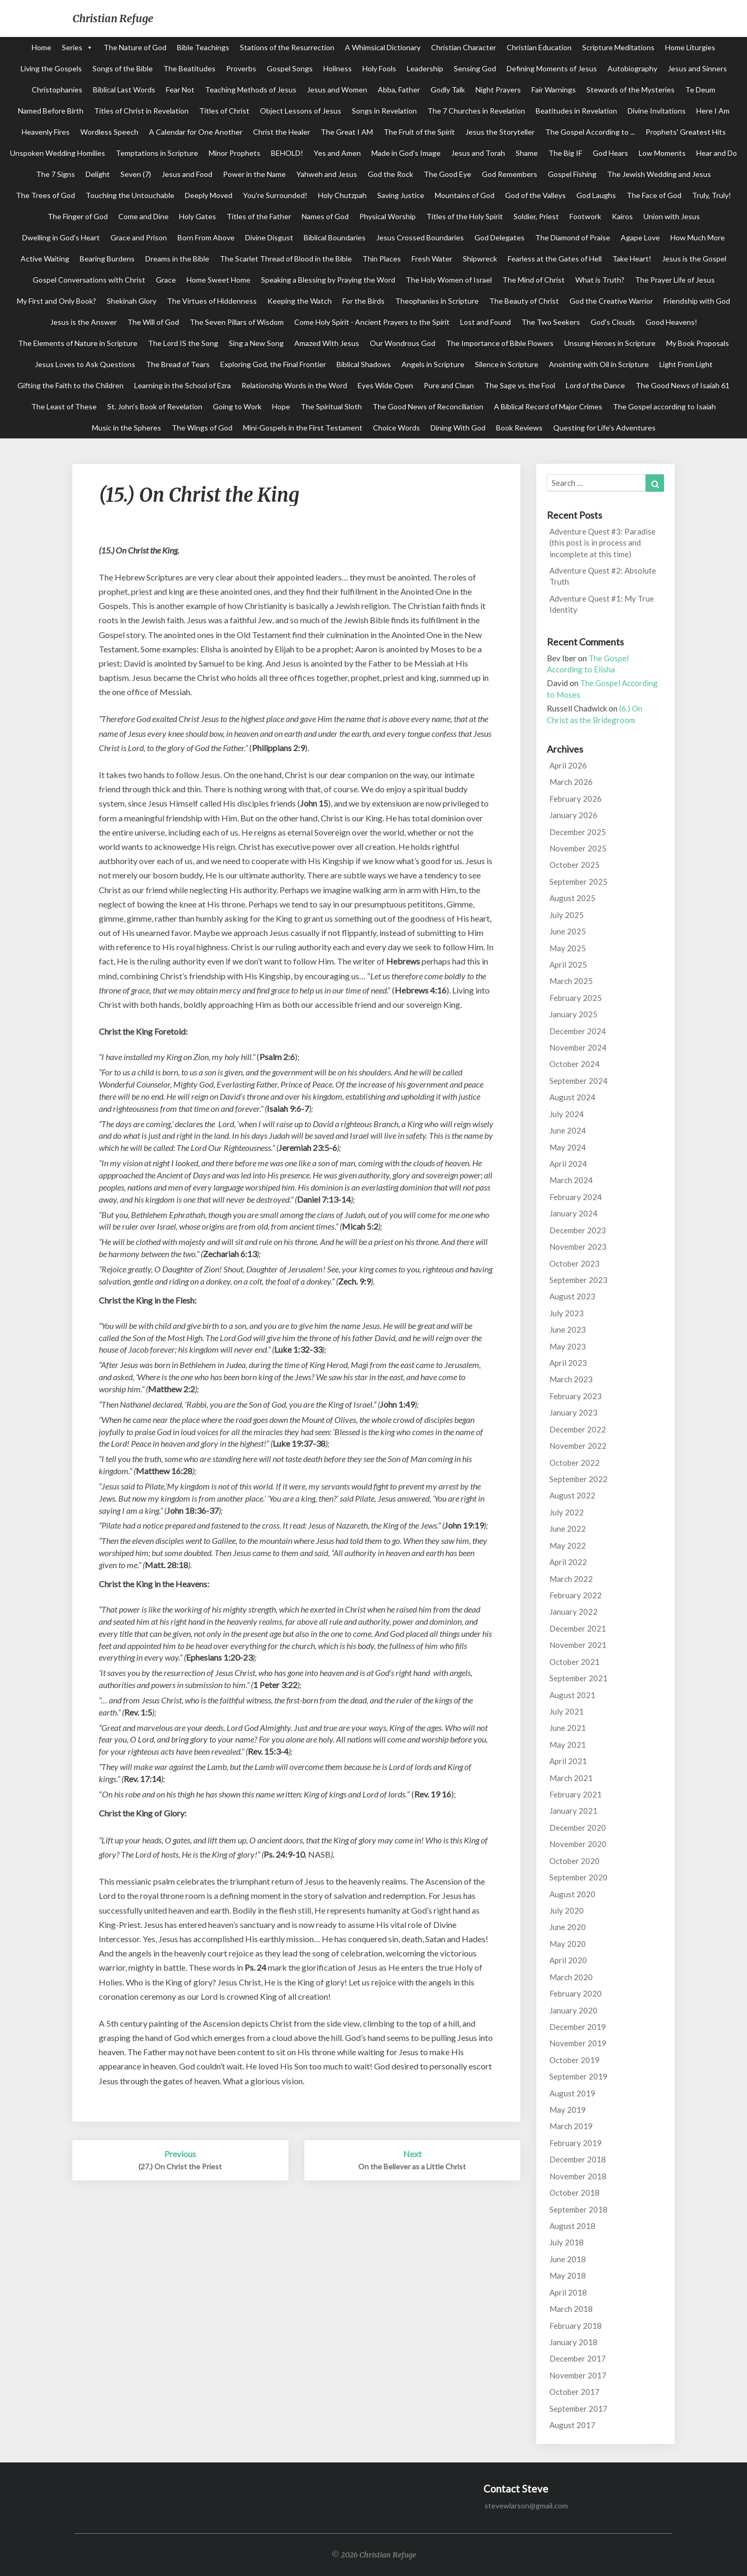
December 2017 (577, 2358)
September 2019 (578, 2076)
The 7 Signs (55, 174)
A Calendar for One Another (195, 131)
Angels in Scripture (432, 364)
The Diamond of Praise (572, 237)
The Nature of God (135, 47)
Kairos (622, 216)
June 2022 (567, 1528)
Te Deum (700, 89)
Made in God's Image (406, 152)
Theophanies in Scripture (437, 300)
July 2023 (566, 1313)
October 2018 (574, 2192)
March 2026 (571, 781)
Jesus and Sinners (697, 68)
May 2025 (567, 948)
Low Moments (662, 152)
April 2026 (568, 765)
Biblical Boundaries (335, 237)
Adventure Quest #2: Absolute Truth (602, 576)
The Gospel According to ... (590, 131)
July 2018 (566, 2242)
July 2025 (566, 915)
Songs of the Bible (122, 68)
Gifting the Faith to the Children (70, 385)
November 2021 (577, 1645)
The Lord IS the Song (183, 343)
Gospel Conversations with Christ (89, 279)
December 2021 (577, 1628)
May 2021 (567, 1744)
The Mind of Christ (533, 279)
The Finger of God (78, 216)
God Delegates (499, 237)
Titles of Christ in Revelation (141, 110)
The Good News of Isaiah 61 (683, 385)
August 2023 (572, 1296)
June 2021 (567, 1727)
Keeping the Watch (299, 300)
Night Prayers (498, 89)
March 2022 (571, 1579)
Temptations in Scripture (157, 152)
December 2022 (577, 1429)
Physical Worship (387, 216)
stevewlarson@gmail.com (526, 2505)
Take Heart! (631, 258)
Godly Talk (448, 89)
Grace (166, 279)
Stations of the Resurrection (287, 47)
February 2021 (575, 1794)
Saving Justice (400, 195)
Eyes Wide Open (385, 385)
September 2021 (578, 1678)
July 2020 (566, 1910)
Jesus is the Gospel (694, 258)
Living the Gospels (51, 68)
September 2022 (578, 1479)
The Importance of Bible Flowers (500, 343)
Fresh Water (432, 258)
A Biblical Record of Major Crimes (548, 406)
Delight (98, 174)
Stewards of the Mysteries (630, 89)
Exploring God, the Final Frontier (273, 364)
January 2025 (573, 1014)
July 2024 (566, 1114)
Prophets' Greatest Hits (686, 131)
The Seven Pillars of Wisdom (237, 321)
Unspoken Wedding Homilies (57, 152)
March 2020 (571, 1977)
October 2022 (574, 1462)
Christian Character (463, 47)
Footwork (585, 216)
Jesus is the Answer (83, 321)
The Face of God (654, 195)
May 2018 (567, 2275)
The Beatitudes (189, 68)
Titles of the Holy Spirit (464, 216)
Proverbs (241, 68)
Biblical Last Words (124, 89)
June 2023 (567, 1329)
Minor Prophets (234, 152)
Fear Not (180, 89)
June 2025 (567, 931)
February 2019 (575, 2143)
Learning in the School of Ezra (182, 385)
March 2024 (571, 1180)
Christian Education (539, 47)
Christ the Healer (281, 131)
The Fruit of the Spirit (419, 131)
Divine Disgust (269, 237)
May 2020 (567, 1944)
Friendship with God (697, 300)
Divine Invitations (657, 110)
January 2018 (573, 2342)
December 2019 (577, 2026)
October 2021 (574, 1661)
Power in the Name (254, 174)
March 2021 (571, 1778)
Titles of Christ (224, 110)
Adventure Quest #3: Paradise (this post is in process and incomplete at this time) (602, 543)
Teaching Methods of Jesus (250, 89)
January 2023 (573, 1412)
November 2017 (577, 2375)
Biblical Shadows (364, 364)
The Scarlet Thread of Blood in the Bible (286, 258)
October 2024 (574, 1064)
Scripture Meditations (618, 47)
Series (72, 47)
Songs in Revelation (384, 110)
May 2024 (567, 1147)
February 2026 (575, 798)
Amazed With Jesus (326, 343)
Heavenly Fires (46, 131)
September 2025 (578, 881)
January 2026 (573, 815)
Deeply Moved (208, 195)
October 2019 (574, 2060)
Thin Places (381, 258)
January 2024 (573, 1213)
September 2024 (578, 1080)
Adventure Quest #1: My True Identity (601, 604)
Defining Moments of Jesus (552, 68)
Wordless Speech (109, 131)
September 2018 (578, 2209)
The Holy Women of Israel (449, 279)
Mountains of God (464, 195)
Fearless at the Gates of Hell (555, 258)
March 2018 (571, 2308)
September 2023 (578, 1280)
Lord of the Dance (595, 385)
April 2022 (568, 1562)
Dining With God (458, 427)
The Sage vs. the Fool (519, 385)
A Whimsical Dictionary (383, 47)
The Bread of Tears (178, 364)
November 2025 (577, 848)
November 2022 (577, 1445)
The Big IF (565, 152)
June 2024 (567, 1130)
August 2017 (572, 2425)
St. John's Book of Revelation (154, 406)
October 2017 (574, 2391)
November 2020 (577, 1844)
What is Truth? (599, 279)
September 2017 (578, 2408)
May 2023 (567, 1346)
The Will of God (153, 321)
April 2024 (568, 1163)
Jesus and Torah (478, 152)
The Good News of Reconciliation (427, 406)
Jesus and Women (337, 89)
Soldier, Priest (536, 216)
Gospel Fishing (572, 174)
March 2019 (571, 2126)
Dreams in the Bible (177, 258)
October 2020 (574, 1861)
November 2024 (577, 1047)
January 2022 (573, 1611)
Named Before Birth (50, 110)
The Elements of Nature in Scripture (77, 343)
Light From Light (686, 364)
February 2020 (575, 1993)
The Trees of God (45, 195)
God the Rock (390, 174)
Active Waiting (45, 258)
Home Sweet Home (218, 279)
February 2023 (575, 1396)
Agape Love (640, 237)
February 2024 (575, 1197)
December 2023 (577, 1230)
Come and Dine (143, 216)
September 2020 (578, 1877)
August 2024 (572, 1097)
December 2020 (577, 1827)
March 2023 (571, 1379)
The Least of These (64, 406)
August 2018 (572, 2226)
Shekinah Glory (131, 300)
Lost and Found (485, 321)
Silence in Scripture (506, 364)
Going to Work (237, 406)
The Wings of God (202, 427)
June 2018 (567, 2259)
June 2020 (567, 1927)
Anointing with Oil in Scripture (599, 364)
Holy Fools (379, 68)
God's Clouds (613, 321)
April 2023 (568, 1362)
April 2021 (568, 1761)
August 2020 (572, 1894)
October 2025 (574, 864)
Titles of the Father (259, 216)
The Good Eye (447, 174)
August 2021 (572, 1695)
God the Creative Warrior (611, 300)
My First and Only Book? (56, 300)
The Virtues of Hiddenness (212, 300)
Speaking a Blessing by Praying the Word (328, 279)
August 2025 (572, 898)
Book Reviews (519, 427)
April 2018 (568, 2292)
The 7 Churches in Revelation (476, 110)
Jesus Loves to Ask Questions (85, 364)
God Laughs (596, 195)
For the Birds (363, 300)
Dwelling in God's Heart (61, 237)
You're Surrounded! (275, 195)
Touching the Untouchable (130, 195)
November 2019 (577, 2043)
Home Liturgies (690, 47)
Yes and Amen (337, 152)
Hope (281, 406)
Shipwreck (480, 258)
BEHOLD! (287, 152)
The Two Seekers (550, 321)
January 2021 (573, 1810)
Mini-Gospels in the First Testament (302, 427)
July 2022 (566, 1512)
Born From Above (206, 237)
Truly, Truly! (711, 195)
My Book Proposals (697, 343)
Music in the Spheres (126, 427)
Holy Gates (197, 216)
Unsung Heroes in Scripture (610, 343)
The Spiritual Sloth (331, 406)
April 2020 (568, 1960)
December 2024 (577, 1031)
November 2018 (577, 2176)
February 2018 (575, 2325)
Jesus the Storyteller (500, 131)
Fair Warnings (553, 89)
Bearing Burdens (107, 258)
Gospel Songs (290, 68)
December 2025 (577, 832)
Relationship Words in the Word (294, 385)
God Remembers (509, 174)
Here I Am (713, 110)
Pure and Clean (449, 385)
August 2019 (572, 2093)
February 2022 (575, 1595)
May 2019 (567, 2109)
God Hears (610, 152)
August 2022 (572, 1495)
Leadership (425, 68)
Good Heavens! (671, 321)
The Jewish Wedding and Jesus (659, 174)
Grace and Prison (138, 237)
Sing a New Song (256, 343)
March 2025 (571, 981)
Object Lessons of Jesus (300, 110)
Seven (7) (135, 174)
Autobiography (632, 68)
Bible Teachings (203, 47)
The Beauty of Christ (524, 300)
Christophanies (57, 89)
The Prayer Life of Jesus (675, 279)
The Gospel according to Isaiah (664, 406)
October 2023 (574, 1263)
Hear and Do (716, 152)
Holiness (337, 68)
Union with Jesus (671, 216)
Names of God (325, 216)
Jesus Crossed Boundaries (420, 237)
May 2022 (567, 1545)
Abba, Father (399, 89)
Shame (527, 152)
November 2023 (577, 1246)
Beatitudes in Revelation (576, 110)
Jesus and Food (187, 174)
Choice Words (396, 427)
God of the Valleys (535, 195)
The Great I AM (347, 131)
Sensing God (475, 68)
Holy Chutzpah (342, 195)
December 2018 (577, 2159)
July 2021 (566, 1711)
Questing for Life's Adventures (604, 427)
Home (41, 47)
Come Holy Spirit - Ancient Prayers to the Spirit (372, 321)
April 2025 (568, 964)
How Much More (697, 237)
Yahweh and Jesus (326, 174)
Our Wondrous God (402, 343)
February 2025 (575, 998)
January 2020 (573, 2010)
